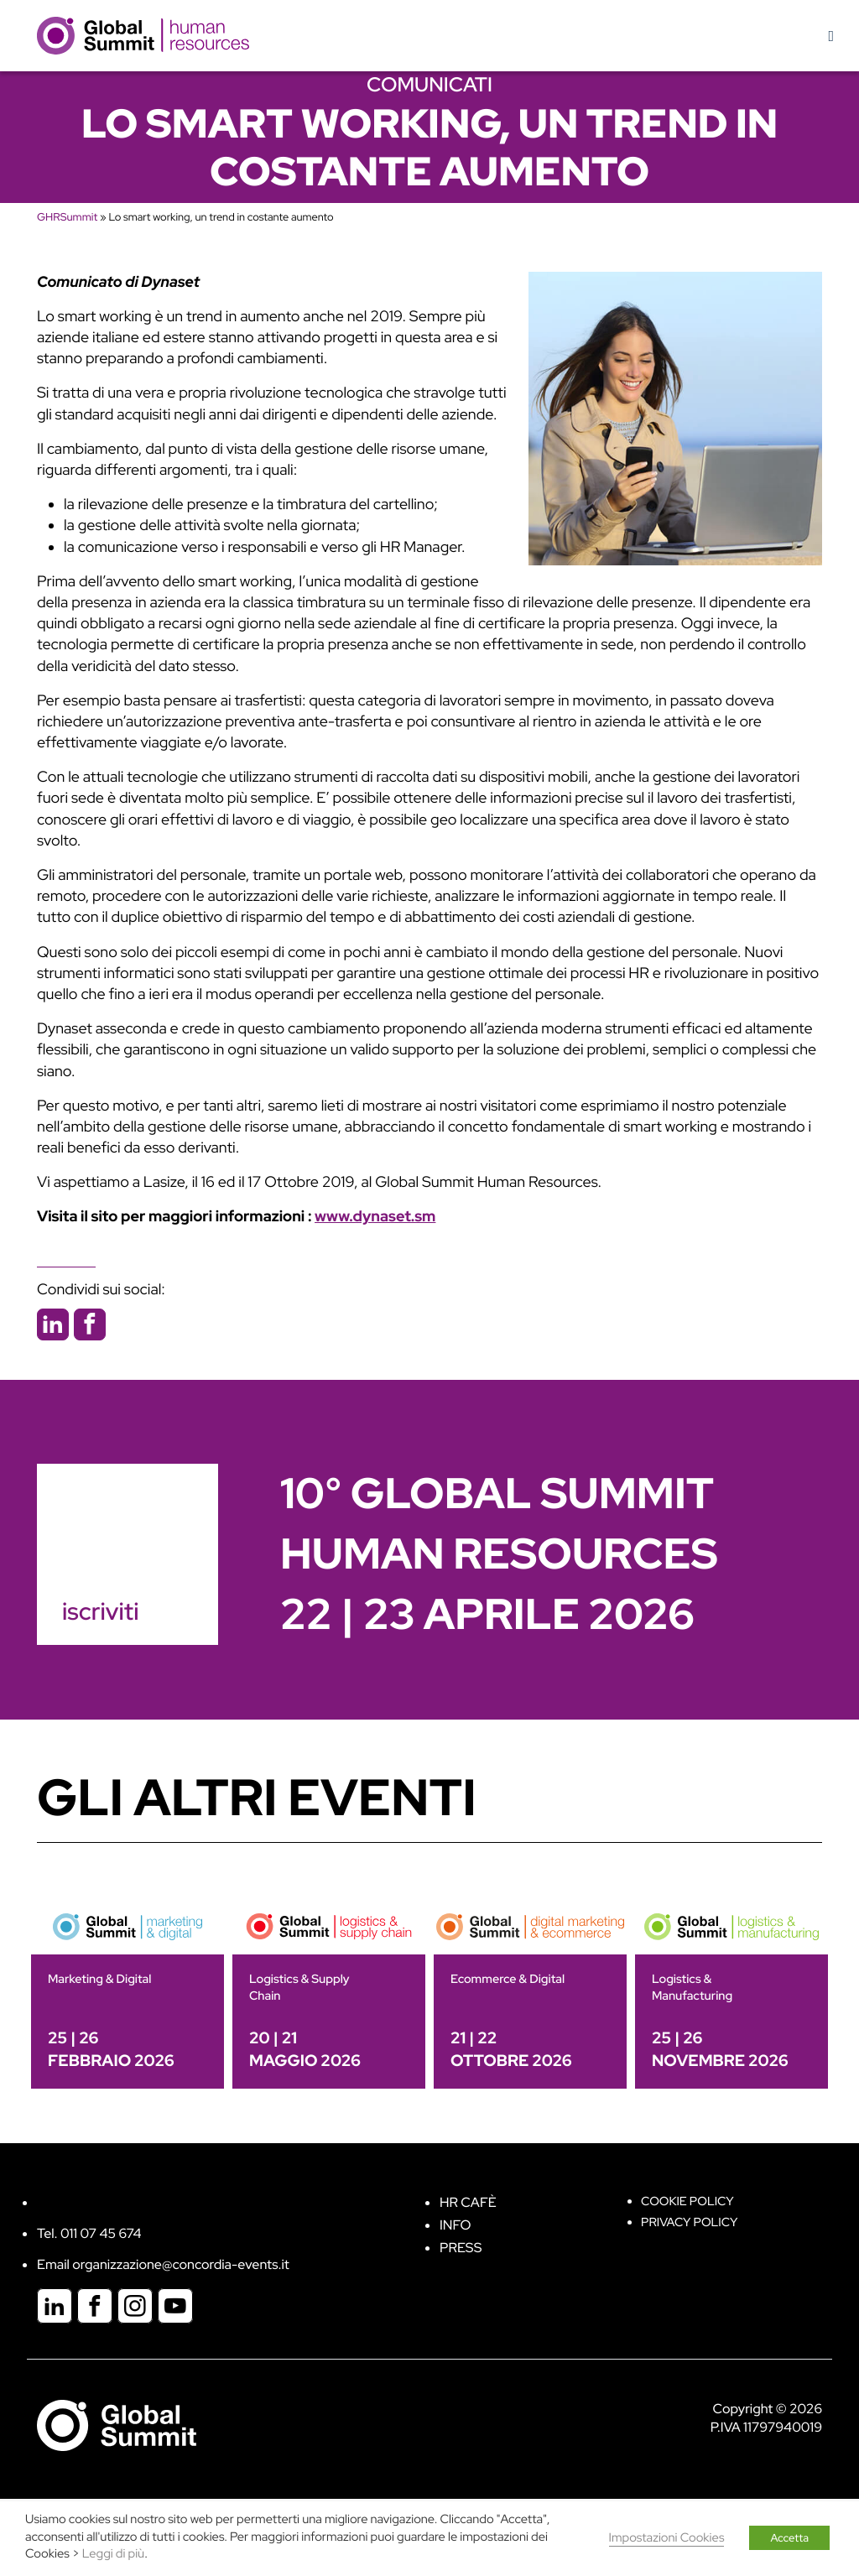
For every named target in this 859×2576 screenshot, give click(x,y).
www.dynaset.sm (375, 1216)
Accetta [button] (789, 2538)
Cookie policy (687, 2201)
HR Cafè (468, 2202)
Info (455, 2225)
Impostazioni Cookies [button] (667, 2538)
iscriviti (100, 1611)
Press (461, 2247)
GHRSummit (67, 217)
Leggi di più (113, 2554)
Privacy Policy (689, 2222)
